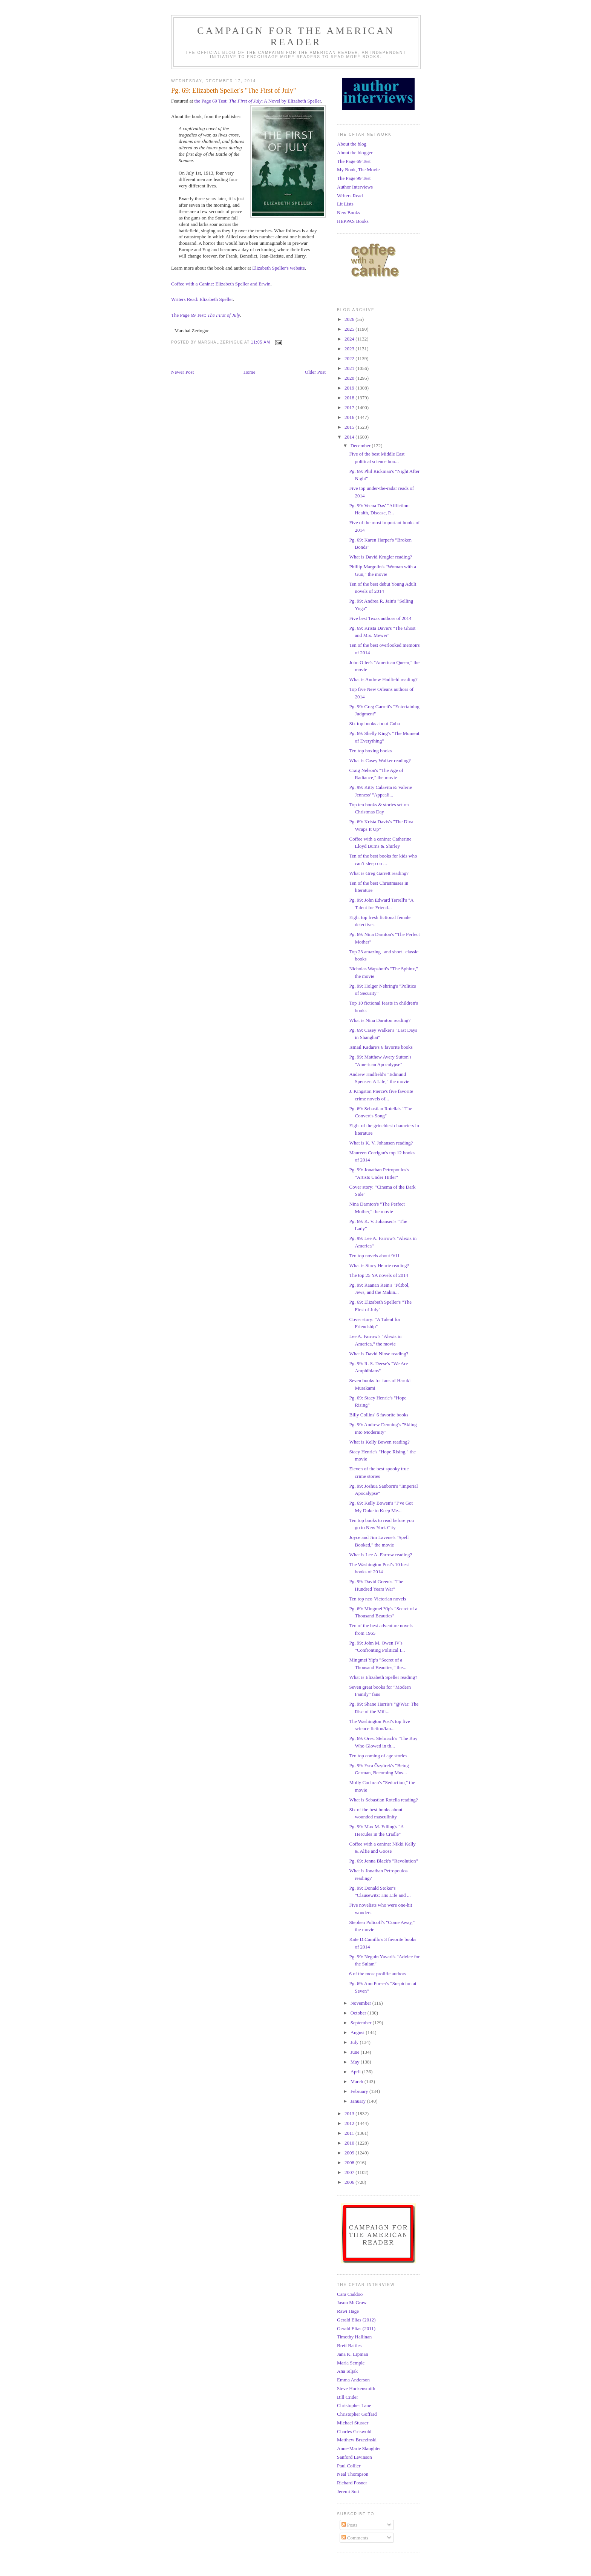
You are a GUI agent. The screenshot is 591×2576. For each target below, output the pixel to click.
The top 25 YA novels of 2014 (378, 1275)
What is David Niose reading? (378, 1353)
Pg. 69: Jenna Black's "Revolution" (383, 1861)
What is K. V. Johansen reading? (381, 1143)
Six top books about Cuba (374, 723)
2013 (349, 2113)
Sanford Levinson (354, 2457)
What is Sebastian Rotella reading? (383, 1800)
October (359, 2013)
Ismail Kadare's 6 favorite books (380, 1047)
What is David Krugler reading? (380, 557)
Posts (349, 2525)
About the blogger (355, 152)
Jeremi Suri (348, 2491)
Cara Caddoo (350, 2294)
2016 (349, 417)
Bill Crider (347, 2397)
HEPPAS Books (353, 221)
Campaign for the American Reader (296, 36)
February (360, 2091)
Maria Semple (350, 2363)
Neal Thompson (352, 2474)
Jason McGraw (351, 2302)
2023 (349, 348)
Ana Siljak (347, 2371)
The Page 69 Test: (205, 315)
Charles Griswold (354, 2431)
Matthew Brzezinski (357, 2440)
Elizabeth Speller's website (278, 268)
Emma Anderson (353, 2380)
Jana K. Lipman (352, 2354)
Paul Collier (348, 2466)
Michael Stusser (352, 2423)
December (361, 445)
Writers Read (350, 195)
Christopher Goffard (357, 2414)
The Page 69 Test (354, 161)
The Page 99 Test (354, 178)
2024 (349, 339)
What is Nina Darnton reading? (379, 1020)
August (358, 2032)
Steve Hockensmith (356, 2388)
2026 (349, 319)
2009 (349, 2153)
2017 (349, 407)
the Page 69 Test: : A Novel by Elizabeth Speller (257, 101)
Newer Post (182, 372)
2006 (349, 2182)
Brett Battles (349, 2345)
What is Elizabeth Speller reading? (383, 1677)
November (361, 2003)
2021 (349, 368)
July (355, 2042)
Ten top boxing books (370, 750)
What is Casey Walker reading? (379, 760)
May (356, 2062)
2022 (349, 358)
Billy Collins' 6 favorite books (378, 1415)
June (356, 2052)
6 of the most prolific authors (377, 1973)
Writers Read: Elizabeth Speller (202, 299)
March (357, 2081)
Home (249, 372)
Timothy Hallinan (354, 2337)
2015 (349, 427)
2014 (349, 437)
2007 (349, 2172)
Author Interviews (355, 187)
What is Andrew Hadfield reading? (383, 679)
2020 (349, 378)
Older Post (315, 372)
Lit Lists (345, 204)
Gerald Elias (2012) (356, 2320)
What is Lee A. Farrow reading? (380, 1554)
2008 (349, 2162)
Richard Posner (352, 2482)
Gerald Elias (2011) (356, 2328)
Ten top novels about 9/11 (374, 1255)
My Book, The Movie (358, 169)
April (356, 2071)
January (359, 2101)
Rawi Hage (348, 2311)
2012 (349, 2123)
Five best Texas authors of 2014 (380, 618)
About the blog (351, 144)
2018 (349, 397)
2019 (349, 388)
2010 (349, 2143)
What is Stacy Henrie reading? (379, 1265)
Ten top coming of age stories (378, 1755)
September (362, 2022)
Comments (355, 2538)
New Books (348, 212)
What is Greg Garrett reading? (378, 873)
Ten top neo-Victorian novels (377, 1599)
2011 (349, 2133)
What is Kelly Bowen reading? (379, 1442)
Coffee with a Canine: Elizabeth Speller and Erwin (221, 284)
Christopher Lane (354, 2405)
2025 (349, 329)
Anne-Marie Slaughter (359, 2448)
